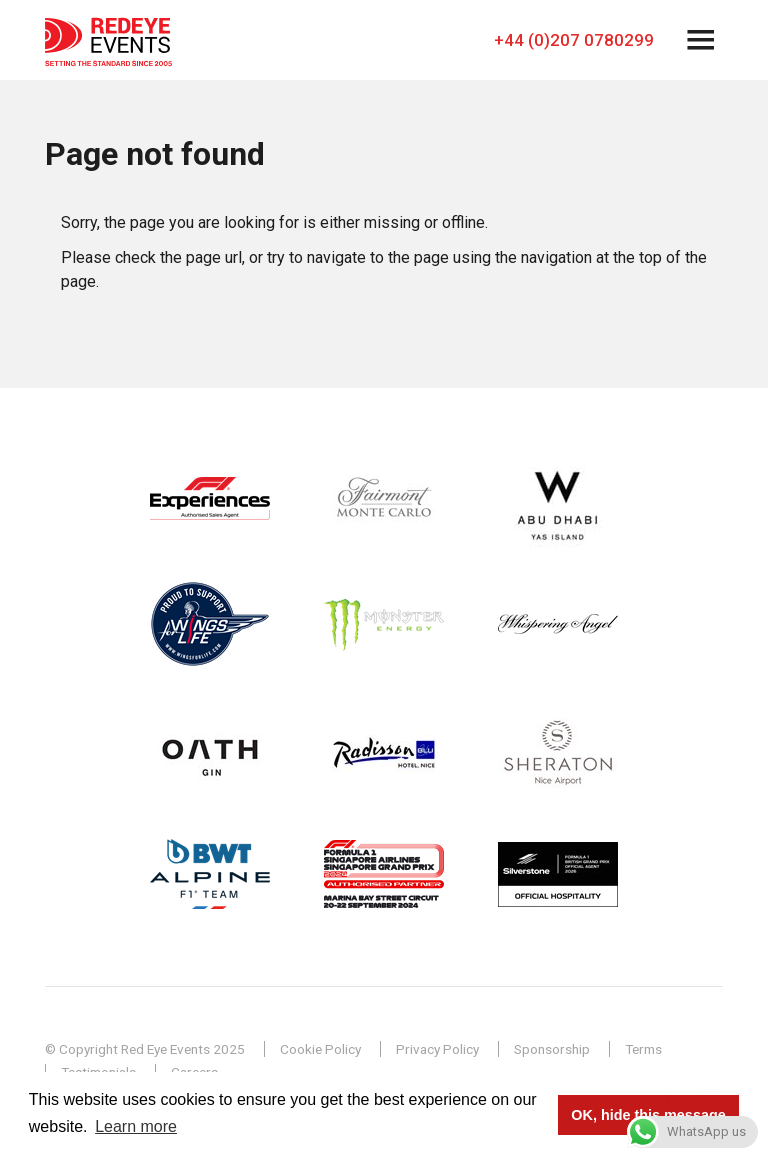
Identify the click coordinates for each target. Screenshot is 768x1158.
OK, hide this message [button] (648, 1115)
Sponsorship (552, 1049)
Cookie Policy (320, 1049)
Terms (643, 1049)
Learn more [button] (136, 1126)
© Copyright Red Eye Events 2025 (145, 1049)
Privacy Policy (437, 1049)
